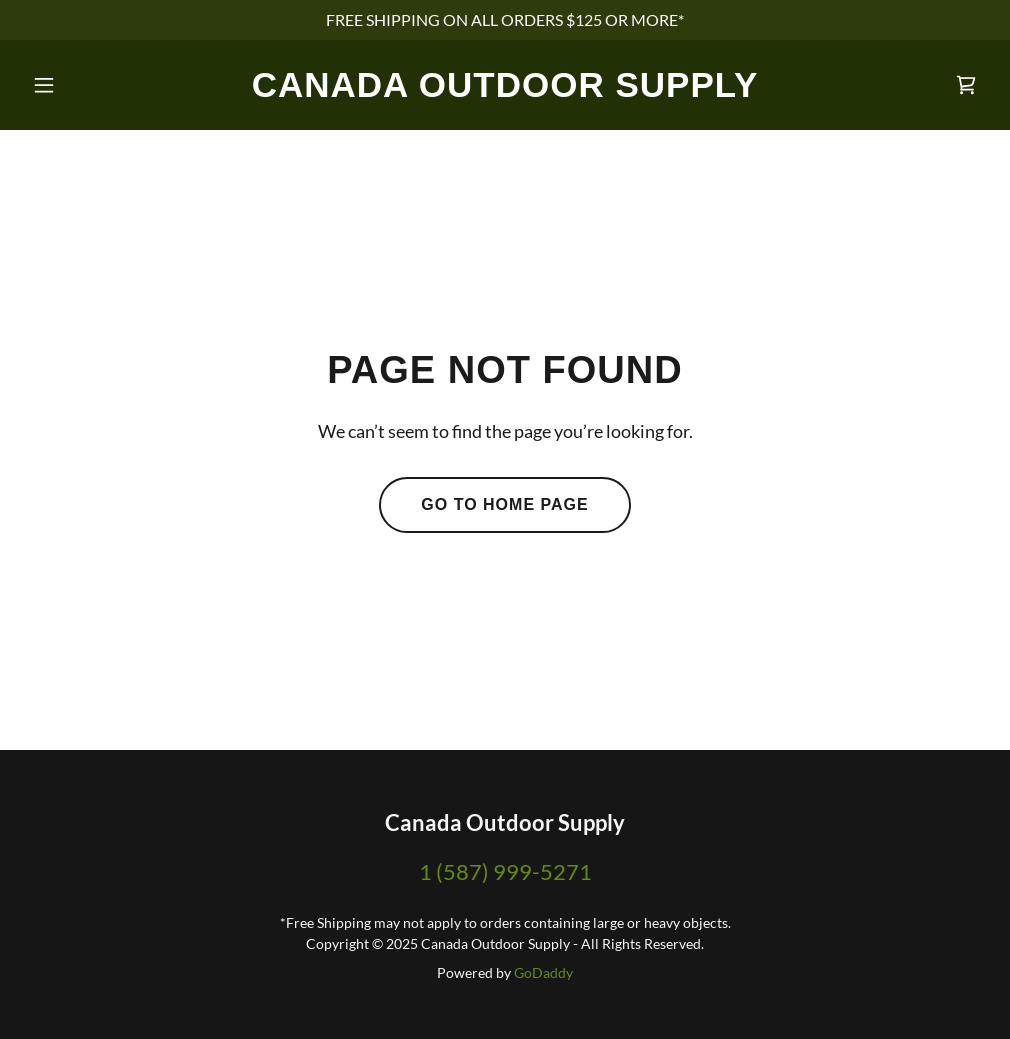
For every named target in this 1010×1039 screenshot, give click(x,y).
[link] (505, 90)
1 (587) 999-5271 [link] (505, 871)
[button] (96, 85)
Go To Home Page (504, 504)
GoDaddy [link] (543, 972)
